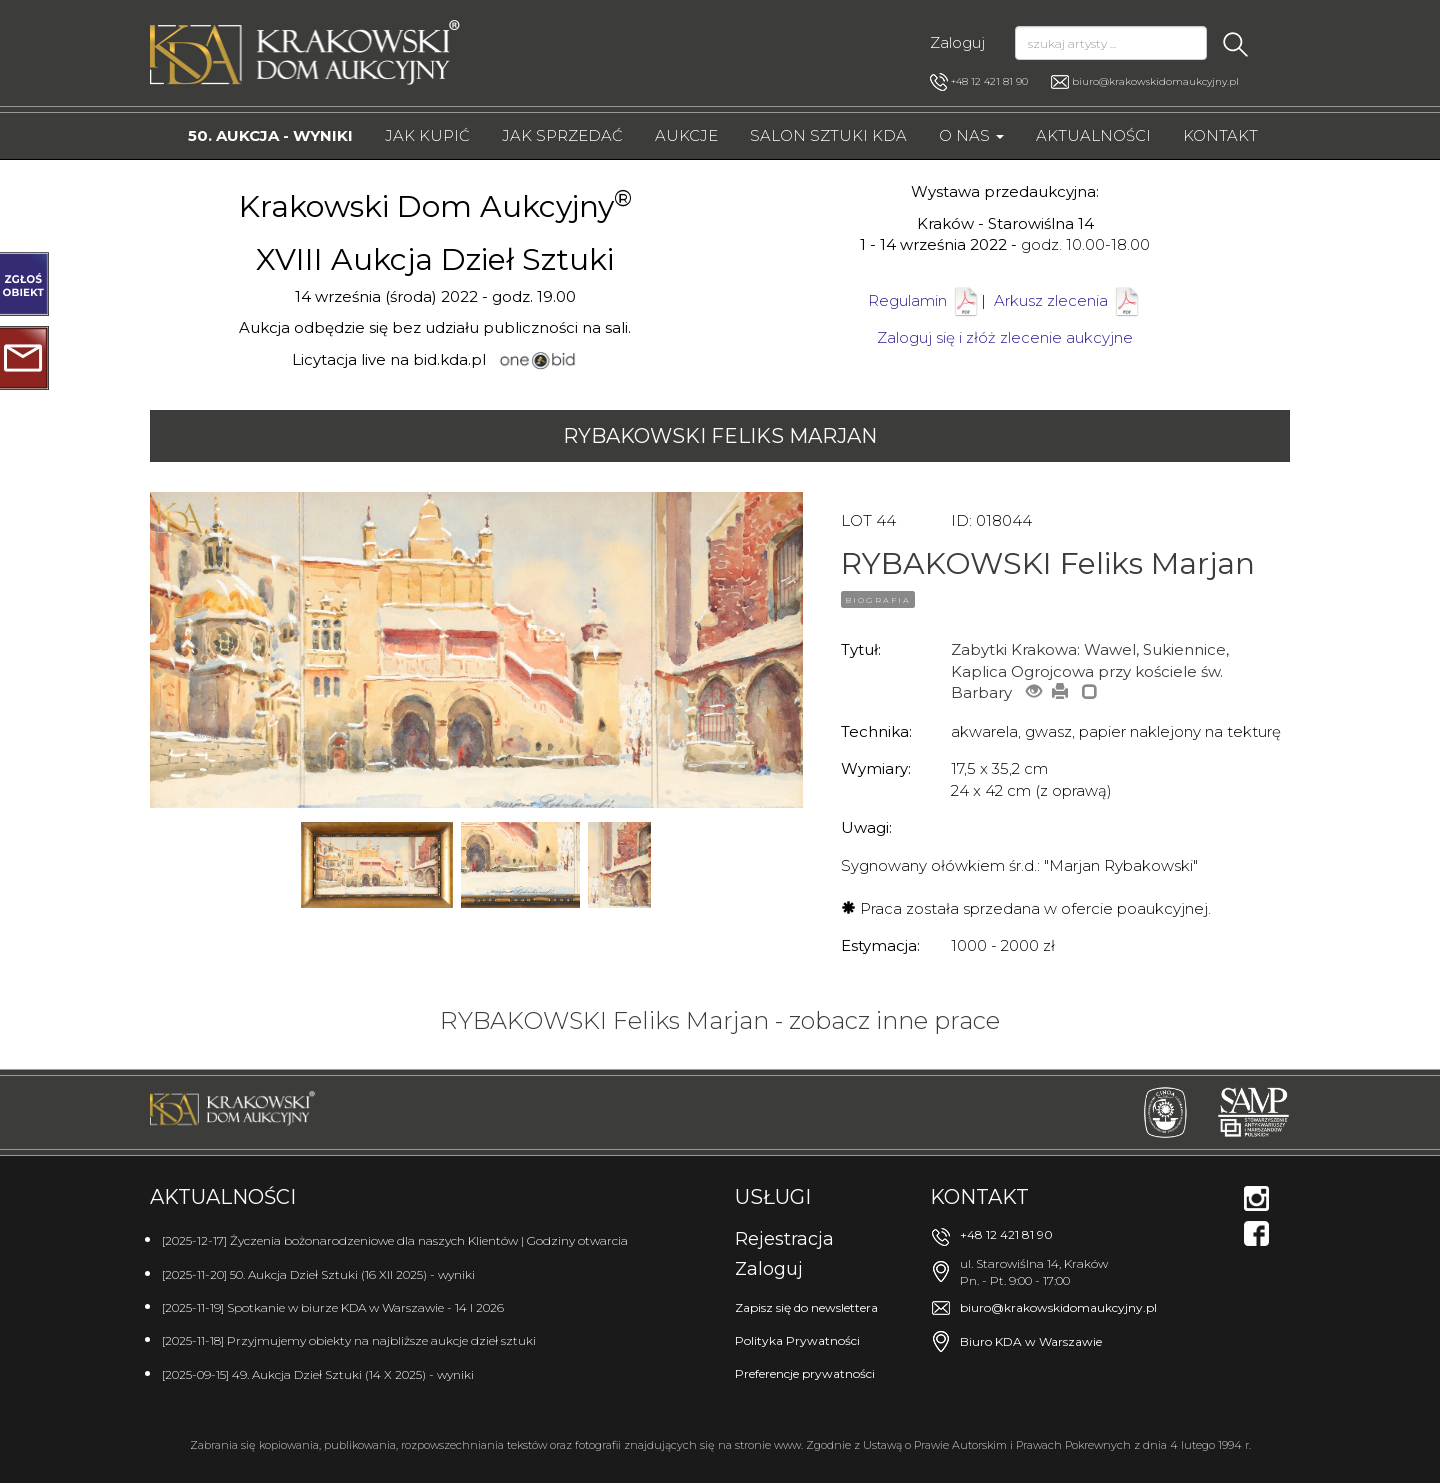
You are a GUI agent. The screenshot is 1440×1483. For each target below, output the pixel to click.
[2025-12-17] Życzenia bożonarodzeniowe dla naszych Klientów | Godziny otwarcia (395, 1240)
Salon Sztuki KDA (828, 135)
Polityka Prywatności (797, 1340)
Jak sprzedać (562, 135)
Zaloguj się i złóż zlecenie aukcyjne (1005, 337)
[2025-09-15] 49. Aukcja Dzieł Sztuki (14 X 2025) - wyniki (318, 1374)
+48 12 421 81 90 (979, 82)
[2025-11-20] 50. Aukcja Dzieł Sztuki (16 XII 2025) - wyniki (318, 1274)
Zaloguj (957, 42)
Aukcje (686, 135)
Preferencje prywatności (805, 1373)
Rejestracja (784, 1239)
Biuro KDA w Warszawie (1031, 1341)
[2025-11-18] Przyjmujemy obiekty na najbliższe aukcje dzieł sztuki (349, 1340)
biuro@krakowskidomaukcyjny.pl (1155, 81)
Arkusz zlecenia (1068, 300)
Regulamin (907, 300)
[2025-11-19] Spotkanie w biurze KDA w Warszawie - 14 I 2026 (333, 1307)
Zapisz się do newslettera (806, 1307)
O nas (971, 135)
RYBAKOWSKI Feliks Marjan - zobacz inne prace (720, 1020)
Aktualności (1093, 135)
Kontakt (1220, 135)
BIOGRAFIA (878, 600)
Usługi (773, 1197)
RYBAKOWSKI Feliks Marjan (720, 436)
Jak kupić (427, 135)
